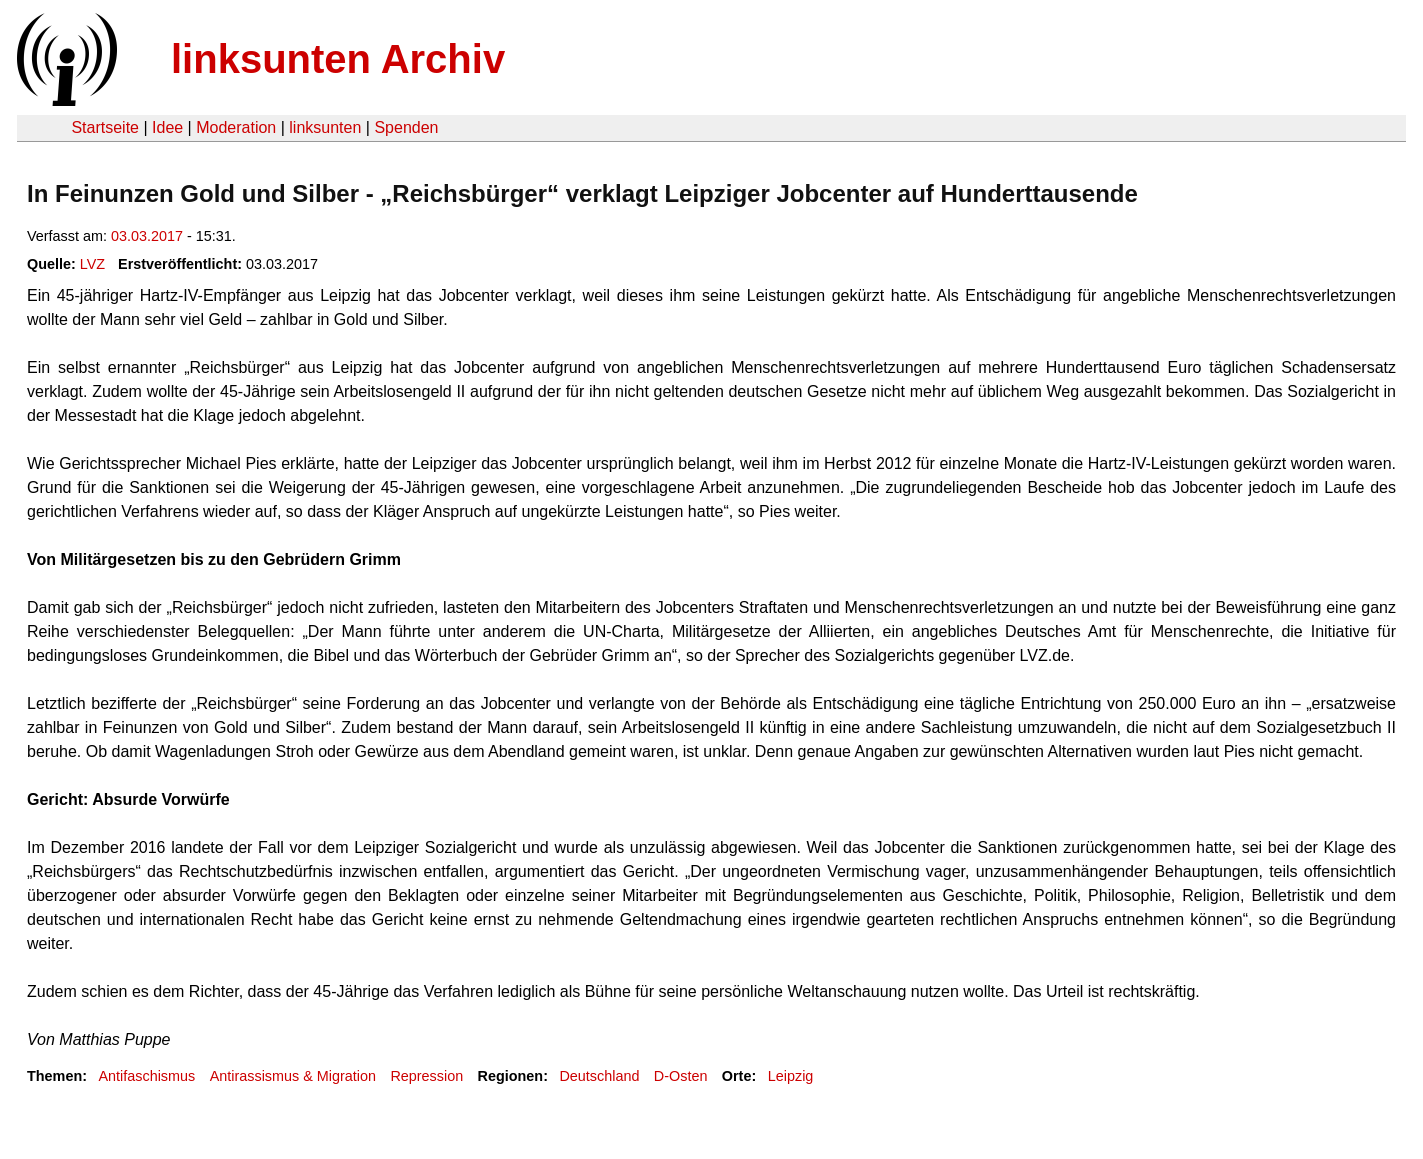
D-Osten (681, 1076)
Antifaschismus (146, 1076)
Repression (426, 1076)
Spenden (406, 127)
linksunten (325, 127)
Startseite (105, 127)
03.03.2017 (147, 236)
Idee (167, 127)
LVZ (92, 264)
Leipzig (791, 1076)
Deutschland (599, 1076)
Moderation (236, 127)
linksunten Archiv (338, 59)
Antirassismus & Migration (293, 1076)
